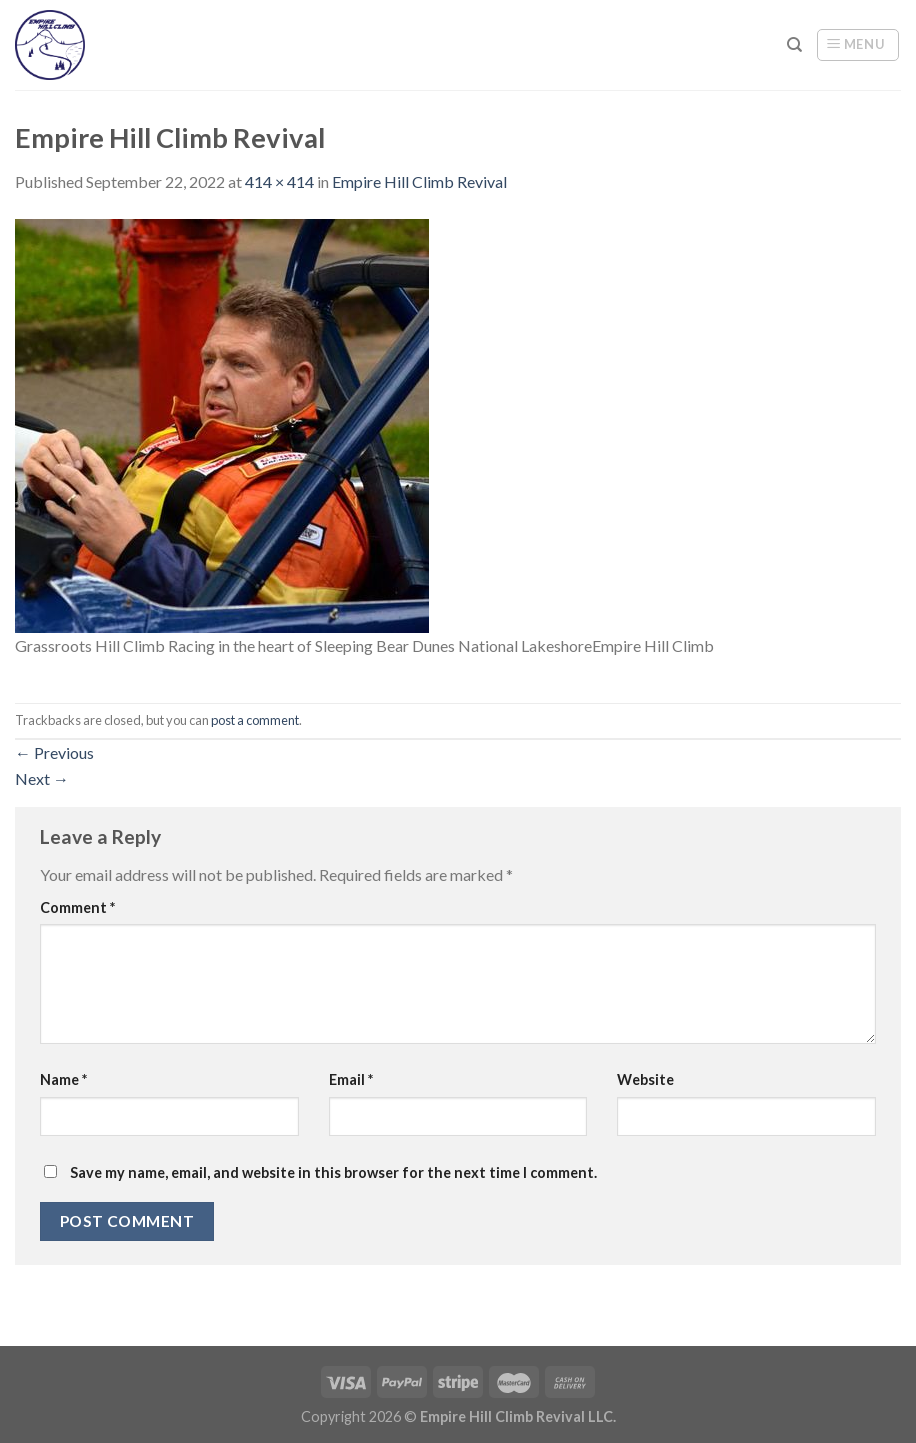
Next (42, 778)
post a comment (255, 720)
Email (351, 1079)
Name (63, 1079)
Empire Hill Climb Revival (419, 181)
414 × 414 (279, 181)
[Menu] (858, 45)
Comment (77, 907)
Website (645, 1079)
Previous (54, 752)
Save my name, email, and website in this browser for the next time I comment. (333, 1172)
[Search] (794, 45)
